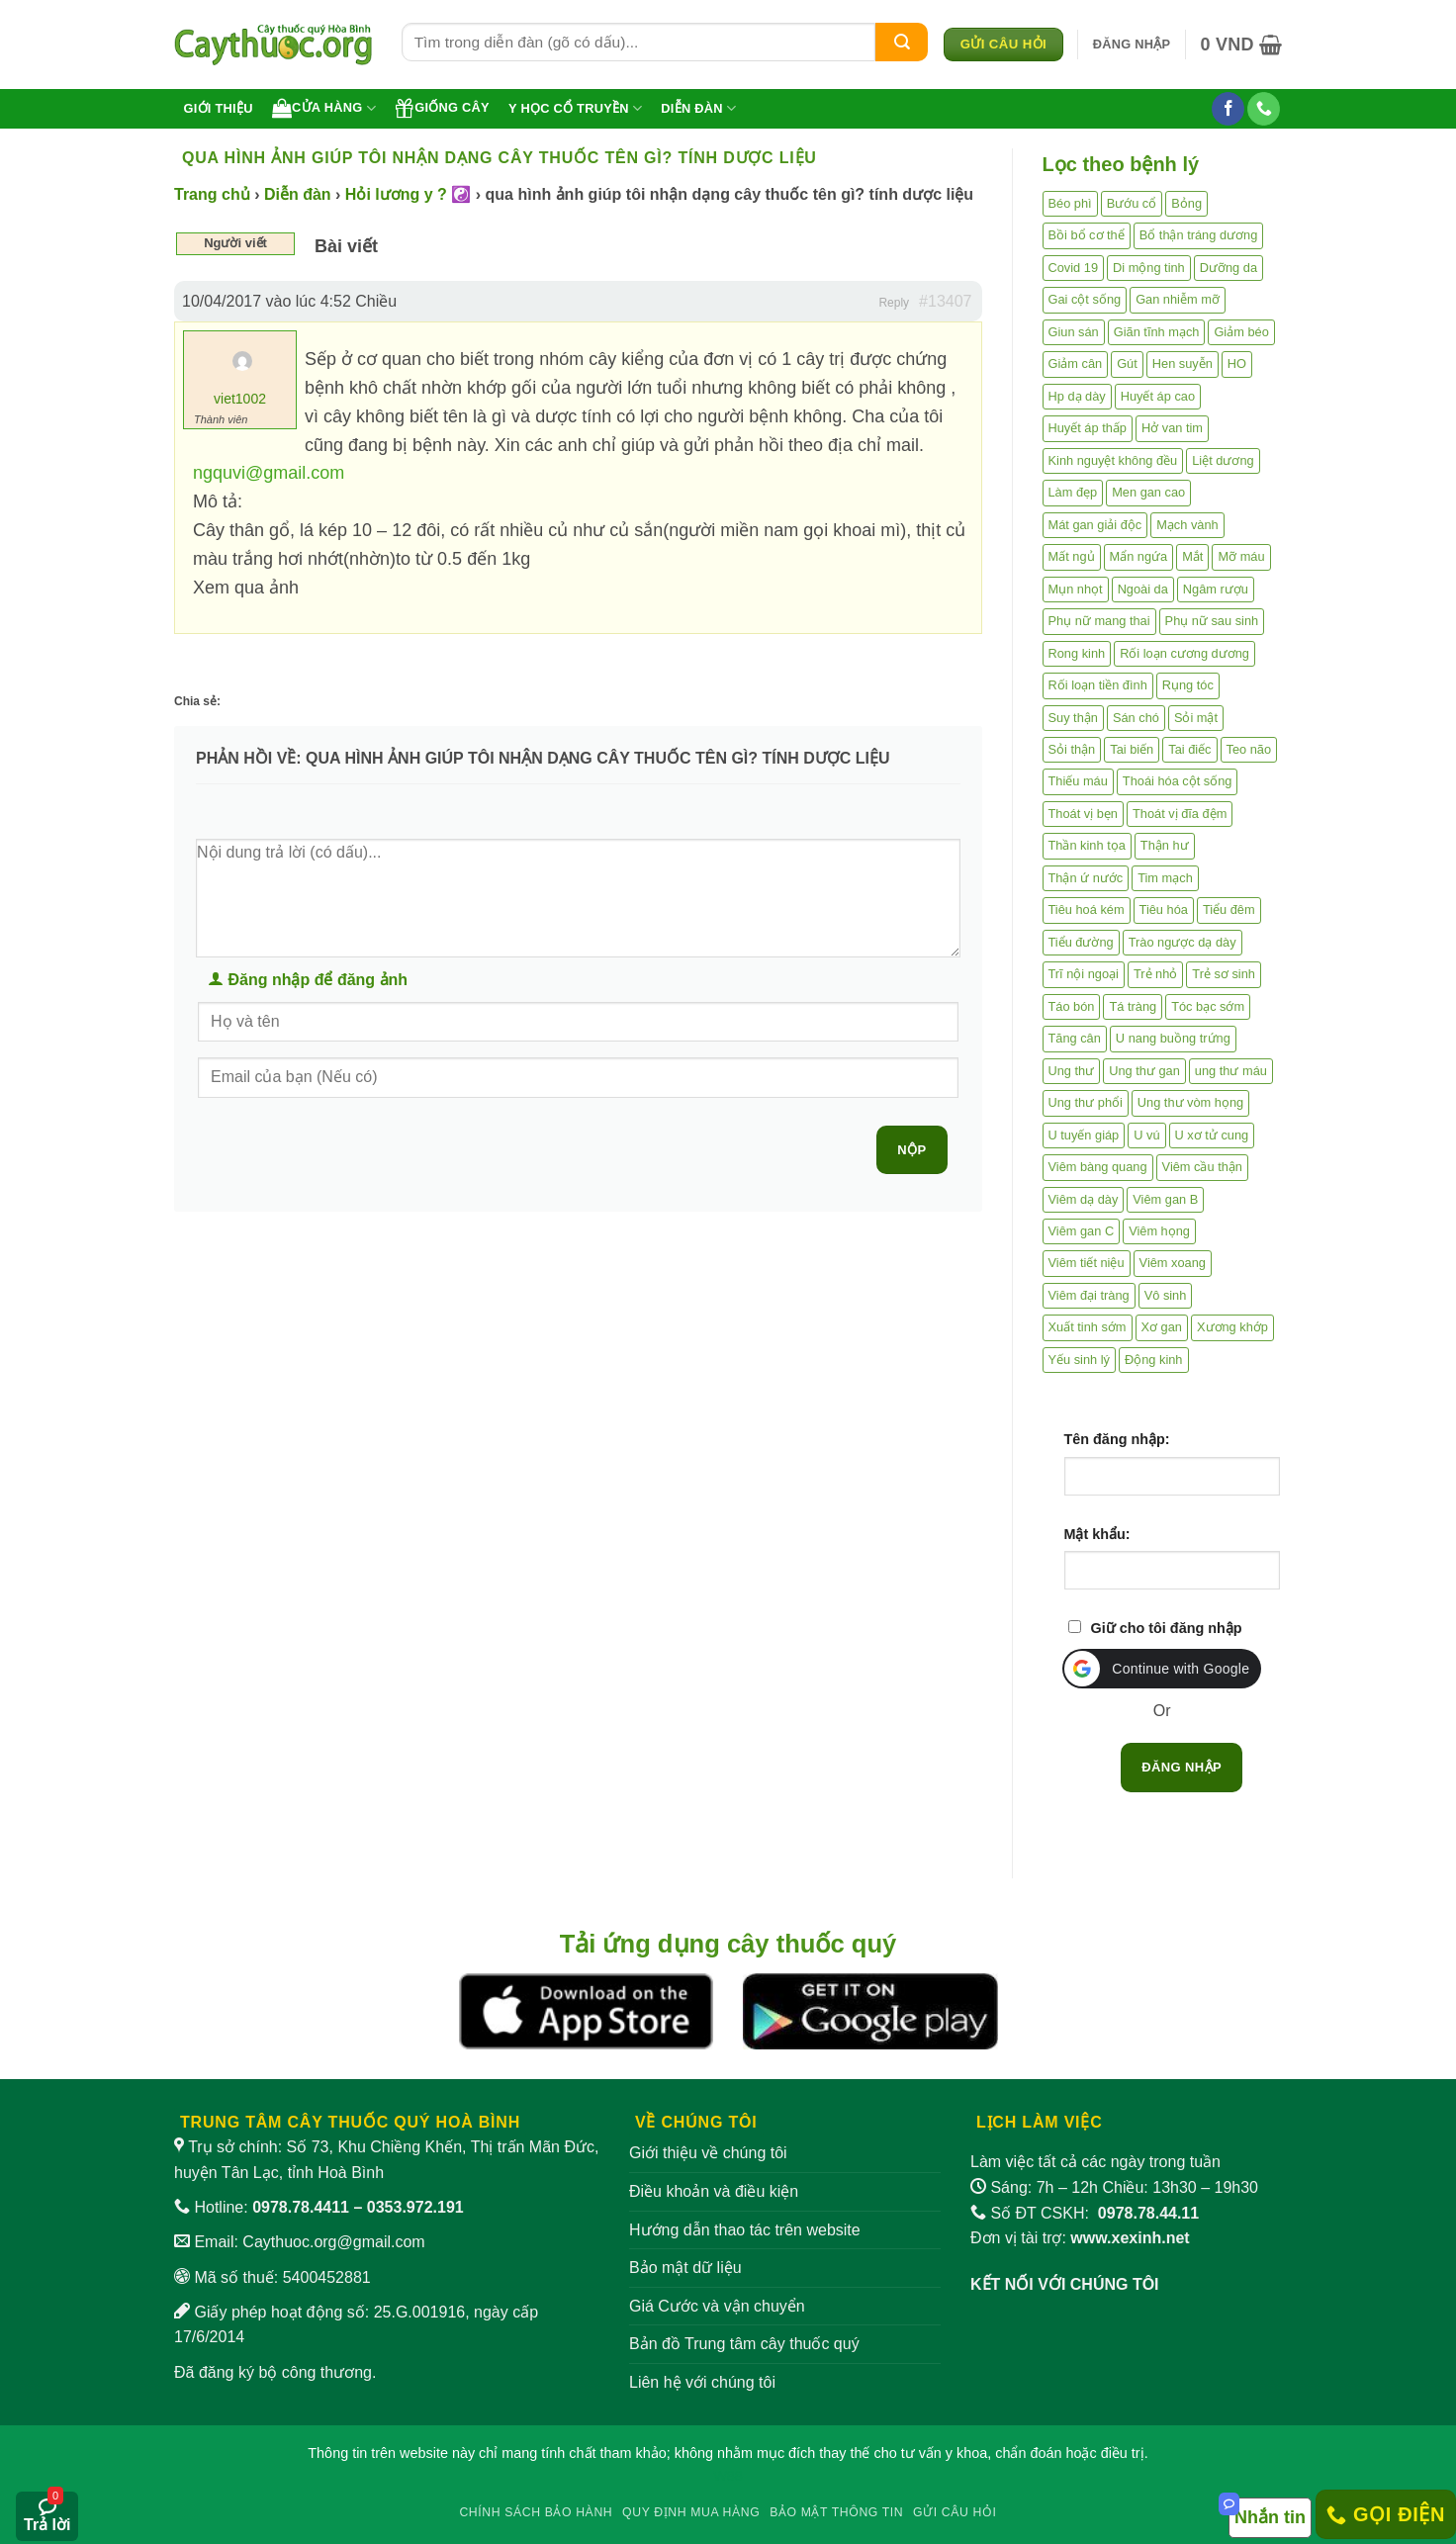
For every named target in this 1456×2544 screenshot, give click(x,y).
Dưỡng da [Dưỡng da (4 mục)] (1228, 267)
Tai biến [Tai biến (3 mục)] (1131, 749)
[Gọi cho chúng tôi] (1263, 109)
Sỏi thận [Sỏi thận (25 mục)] (1072, 749)
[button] (1132, 44)
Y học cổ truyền (575, 108)
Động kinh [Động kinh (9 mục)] (1154, 1359)
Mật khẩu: (1097, 1534)
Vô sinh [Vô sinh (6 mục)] (1165, 1295)
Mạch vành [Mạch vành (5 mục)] (1187, 524)
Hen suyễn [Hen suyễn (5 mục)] (1182, 363)
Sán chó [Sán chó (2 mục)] (1136, 717)
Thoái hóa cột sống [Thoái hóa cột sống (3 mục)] (1177, 780)
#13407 (945, 301)
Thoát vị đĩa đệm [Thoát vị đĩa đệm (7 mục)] (1180, 813)
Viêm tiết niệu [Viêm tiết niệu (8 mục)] (1086, 1262)
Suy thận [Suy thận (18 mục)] (1073, 717)
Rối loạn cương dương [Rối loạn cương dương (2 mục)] (1184, 653)
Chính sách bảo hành (535, 2512)
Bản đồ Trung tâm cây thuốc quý (744, 2343)
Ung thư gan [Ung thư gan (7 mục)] (1144, 1070)
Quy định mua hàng (691, 2512)
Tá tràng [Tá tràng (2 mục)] (1132, 1006)
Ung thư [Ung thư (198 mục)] (1071, 1070)
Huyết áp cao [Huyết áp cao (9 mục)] (1158, 396)
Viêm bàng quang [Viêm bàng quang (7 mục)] (1097, 1166)
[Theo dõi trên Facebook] (1228, 109)
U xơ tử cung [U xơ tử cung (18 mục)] (1212, 1135)
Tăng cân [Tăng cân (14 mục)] (1074, 1038)
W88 (728, 2476)
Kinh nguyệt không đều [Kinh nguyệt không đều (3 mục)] (1113, 460)
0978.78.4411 (300, 2207)
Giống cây (442, 108)
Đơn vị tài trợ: (1080, 2237)
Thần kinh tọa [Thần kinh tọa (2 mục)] (1087, 845)
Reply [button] (893, 303)
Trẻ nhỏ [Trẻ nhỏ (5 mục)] (1155, 973)
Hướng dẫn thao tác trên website (745, 2230)
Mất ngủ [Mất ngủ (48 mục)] (1071, 556)
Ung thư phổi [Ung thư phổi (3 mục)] (1085, 1102)
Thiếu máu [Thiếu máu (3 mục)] (1078, 780)
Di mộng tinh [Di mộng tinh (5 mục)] (1149, 267)
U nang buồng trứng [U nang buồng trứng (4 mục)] (1173, 1038)
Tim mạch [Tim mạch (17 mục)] (1165, 877)
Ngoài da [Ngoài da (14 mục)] (1143, 589)
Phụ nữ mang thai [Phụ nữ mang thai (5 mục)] (1099, 620)
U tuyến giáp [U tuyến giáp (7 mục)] (1084, 1135)
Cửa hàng (324, 108)
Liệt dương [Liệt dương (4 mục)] (1222, 460)
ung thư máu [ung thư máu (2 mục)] (1231, 1070)
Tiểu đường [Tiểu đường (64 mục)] (1081, 942)
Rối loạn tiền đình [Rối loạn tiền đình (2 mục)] (1097, 685)
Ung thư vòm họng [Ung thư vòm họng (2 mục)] (1190, 1102)
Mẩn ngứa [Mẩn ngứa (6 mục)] (1139, 556)
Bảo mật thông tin (836, 2512)
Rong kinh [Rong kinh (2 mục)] (1077, 653)
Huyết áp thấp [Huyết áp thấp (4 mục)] (1087, 427)
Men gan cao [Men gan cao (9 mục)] (1148, 492)
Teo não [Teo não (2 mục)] (1249, 749)
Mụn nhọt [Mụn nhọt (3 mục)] (1075, 589)
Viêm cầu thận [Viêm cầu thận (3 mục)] (1202, 1166)
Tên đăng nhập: (1117, 1439)
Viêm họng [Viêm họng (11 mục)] (1159, 1231)
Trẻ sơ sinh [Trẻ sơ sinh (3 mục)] (1223, 973)
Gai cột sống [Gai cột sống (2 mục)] (1085, 299)
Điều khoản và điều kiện (713, 2191)
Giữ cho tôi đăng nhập (1166, 1628)
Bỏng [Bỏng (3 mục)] (1186, 203)
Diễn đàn (698, 108)
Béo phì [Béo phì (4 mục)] (1070, 203)
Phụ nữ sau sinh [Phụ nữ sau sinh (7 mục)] (1212, 620)
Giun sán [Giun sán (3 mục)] (1073, 331)
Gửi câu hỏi (955, 2512)
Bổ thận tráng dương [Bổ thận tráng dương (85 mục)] (1198, 234)
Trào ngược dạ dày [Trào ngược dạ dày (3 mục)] (1182, 942)
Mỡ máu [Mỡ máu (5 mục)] (1241, 556)
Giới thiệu (218, 108)
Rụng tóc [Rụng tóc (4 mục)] (1188, 685)
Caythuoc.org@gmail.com (333, 2241)
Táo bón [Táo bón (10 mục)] (1071, 1006)
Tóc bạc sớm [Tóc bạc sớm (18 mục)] (1207, 1006)
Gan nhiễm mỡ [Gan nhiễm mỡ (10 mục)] (1178, 299)
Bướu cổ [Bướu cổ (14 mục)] (1132, 203)
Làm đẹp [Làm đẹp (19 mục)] (1073, 492)
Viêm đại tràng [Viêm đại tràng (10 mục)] (1089, 1295)
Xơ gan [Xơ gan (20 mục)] (1161, 1326)
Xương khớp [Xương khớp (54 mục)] (1232, 1326)
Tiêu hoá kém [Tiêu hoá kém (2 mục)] (1086, 909)
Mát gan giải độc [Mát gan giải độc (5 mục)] (1095, 524)
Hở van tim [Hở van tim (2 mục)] (1172, 427)
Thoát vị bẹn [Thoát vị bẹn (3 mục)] (1083, 813)
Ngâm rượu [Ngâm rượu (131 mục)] (1215, 589)
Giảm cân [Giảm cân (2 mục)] (1075, 363)
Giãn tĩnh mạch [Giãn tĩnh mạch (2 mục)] (1157, 331)
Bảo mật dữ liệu (685, 2267)
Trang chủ (212, 194)
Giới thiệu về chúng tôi (708, 2152)
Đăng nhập (1181, 1767)
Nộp (911, 1149)
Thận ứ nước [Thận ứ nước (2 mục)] (1086, 877)
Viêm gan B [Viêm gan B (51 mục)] (1165, 1199)
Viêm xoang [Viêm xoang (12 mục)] (1172, 1262)
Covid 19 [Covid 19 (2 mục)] (1073, 267)
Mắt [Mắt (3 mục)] (1192, 556)
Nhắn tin (1270, 2517)
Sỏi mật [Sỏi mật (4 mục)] (1196, 717)
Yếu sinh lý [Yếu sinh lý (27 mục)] (1079, 1359)
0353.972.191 (415, 2207)
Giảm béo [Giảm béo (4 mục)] (1241, 331)
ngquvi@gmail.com (268, 473)
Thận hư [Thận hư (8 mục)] (1164, 845)
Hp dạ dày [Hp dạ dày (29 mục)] (1077, 396)
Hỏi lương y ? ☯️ (408, 194)
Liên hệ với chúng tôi (702, 2382)
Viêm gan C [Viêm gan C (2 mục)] (1081, 1231)
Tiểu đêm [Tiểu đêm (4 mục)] (1229, 909)
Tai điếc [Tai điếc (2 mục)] (1189, 749)
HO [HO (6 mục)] (1237, 363)
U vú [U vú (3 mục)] (1146, 1135)
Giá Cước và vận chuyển (717, 2306)
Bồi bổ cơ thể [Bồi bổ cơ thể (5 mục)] (1086, 234)
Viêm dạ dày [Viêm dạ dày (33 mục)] (1083, 1199)
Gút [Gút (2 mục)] (1127, 363)
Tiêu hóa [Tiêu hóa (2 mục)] (1163, 909)
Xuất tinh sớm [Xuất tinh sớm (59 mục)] (1087, 1326)
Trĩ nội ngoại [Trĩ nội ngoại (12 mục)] (1083, 973)
